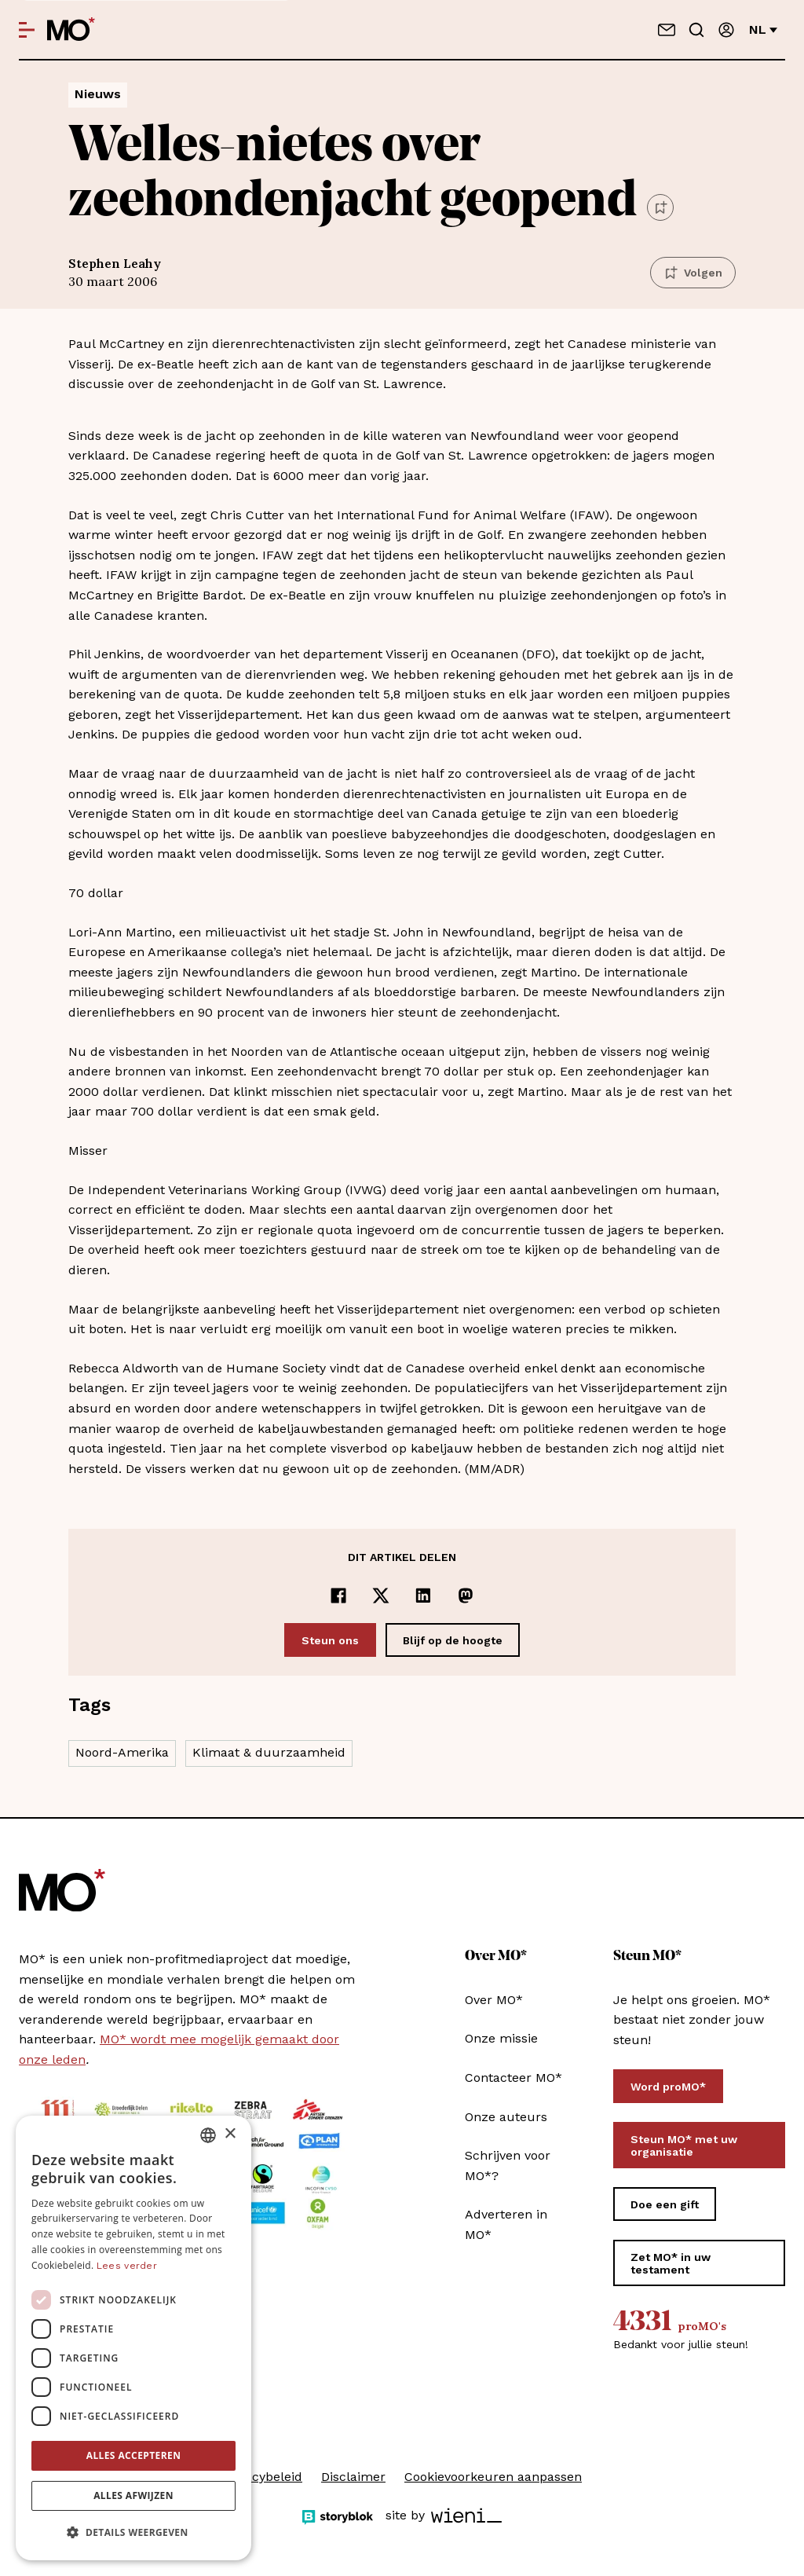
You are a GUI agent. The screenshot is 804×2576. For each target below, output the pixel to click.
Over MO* (494, 1999)
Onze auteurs (506, 2116)
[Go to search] (696, 29)
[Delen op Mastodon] (465, 1595)
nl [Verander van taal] (763, 29)
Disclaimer (353, 2476)
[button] (133, 2533)
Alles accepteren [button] (133, 2455)
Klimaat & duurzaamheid (268, 1752)
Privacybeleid (262, 2476)
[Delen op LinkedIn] (423, 1595)
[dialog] (133, 2338)
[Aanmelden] (726, 29)
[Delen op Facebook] (338, 1595)
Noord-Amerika (122, 1752)
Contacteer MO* (513, 2077)
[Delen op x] (380, 1595)
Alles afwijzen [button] (133, 2495)
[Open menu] (27, 30)
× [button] (230, 2134)
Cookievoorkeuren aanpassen (493, 2476)
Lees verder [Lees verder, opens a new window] (127, 2265)
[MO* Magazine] (71, 30)
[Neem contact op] (666, 29)
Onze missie (501, 2038)
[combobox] (208, 2135)
